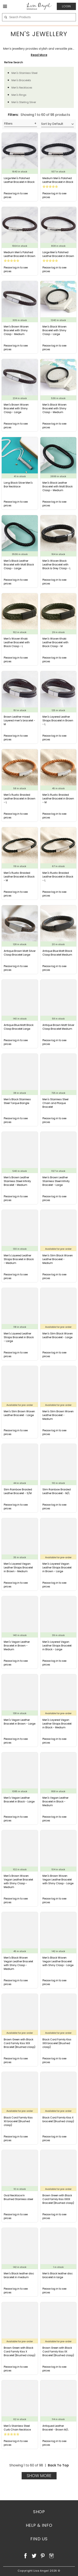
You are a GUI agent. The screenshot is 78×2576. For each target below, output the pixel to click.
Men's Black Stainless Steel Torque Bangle (17, 1101)
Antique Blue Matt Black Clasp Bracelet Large (18, 1027)
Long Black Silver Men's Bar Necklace (18, 484)
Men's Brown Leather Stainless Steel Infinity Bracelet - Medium (17, 1181)
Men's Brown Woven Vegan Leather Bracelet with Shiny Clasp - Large (57, 1879)
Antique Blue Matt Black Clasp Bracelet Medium (57, 952)
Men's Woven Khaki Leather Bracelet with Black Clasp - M (55, 642)
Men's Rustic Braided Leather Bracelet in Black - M (19, 876)
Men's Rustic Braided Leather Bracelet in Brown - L (19, 798)
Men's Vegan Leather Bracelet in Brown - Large (19, 1721)
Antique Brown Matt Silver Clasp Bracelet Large (20, 952)
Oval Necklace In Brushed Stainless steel (18, 2197)
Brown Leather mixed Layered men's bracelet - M (19, 720)
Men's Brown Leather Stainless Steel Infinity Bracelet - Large (56, 1181)
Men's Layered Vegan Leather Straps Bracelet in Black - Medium (57, 1723)
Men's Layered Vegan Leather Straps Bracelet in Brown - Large (57, 1567)
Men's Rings (18, 95)
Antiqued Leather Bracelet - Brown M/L (55, 2427)
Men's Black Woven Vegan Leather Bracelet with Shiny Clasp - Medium (18, 1963)
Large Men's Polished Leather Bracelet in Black (19, 180)
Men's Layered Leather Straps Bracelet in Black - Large (19, 1337)
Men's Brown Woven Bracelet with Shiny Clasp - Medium (16, 330)
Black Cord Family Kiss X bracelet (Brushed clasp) (58, 2119)
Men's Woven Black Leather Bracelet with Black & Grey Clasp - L (56, 564)
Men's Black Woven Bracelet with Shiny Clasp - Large (54, 330)
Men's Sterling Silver (23, 102)
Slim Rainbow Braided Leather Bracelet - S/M (18, 1491)
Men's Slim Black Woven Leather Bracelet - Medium (57, 1259)
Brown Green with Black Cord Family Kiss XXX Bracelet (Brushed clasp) (19, 2043)
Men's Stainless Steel (24, 73)
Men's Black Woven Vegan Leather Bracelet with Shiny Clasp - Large (57, 1961)
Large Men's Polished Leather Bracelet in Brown (58, 254)
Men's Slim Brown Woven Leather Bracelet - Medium (58, 1415)
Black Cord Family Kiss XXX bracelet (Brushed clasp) (56, 2043)
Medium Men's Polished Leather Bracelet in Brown (19, 254)
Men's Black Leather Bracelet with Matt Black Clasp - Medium (57, 486)
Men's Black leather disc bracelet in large (57, 2275)
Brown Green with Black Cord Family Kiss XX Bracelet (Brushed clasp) (58, 2351)
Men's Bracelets (21, 80)
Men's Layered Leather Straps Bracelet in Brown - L (57, 720)
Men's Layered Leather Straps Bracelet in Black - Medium (19, 1259)
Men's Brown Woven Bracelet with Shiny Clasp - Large (16, 408)
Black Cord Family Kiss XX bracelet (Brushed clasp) (18, 2121)
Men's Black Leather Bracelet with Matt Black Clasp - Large (19, 564)
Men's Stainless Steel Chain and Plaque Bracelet (55, 1103)
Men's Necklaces (21, 87)
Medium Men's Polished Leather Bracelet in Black (57, 180)
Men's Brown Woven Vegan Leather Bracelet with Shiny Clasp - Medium (18, 1881)
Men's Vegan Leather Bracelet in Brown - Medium (17, 1645)
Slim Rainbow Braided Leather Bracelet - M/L (56, 1491)
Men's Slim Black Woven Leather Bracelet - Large (57, 1335)
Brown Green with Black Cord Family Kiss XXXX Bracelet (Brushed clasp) (58, 2199)
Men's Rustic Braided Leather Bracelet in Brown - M (58, 798)
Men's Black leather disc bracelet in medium (19, 2275)
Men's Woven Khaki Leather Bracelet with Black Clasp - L (17, 642)
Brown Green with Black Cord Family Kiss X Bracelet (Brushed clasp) (19, 2351)
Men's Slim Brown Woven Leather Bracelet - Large (19, 1413)
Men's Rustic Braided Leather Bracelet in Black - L (57, 876)
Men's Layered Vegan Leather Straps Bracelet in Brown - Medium (18, 1567)
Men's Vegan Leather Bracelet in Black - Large (19, 1799)
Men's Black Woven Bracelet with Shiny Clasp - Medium (54, 408)
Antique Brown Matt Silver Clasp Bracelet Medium (58, 1027)
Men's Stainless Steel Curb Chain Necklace (17, 2427)
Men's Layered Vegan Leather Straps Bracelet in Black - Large (57, 1645)
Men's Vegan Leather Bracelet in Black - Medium (55, 1801)
